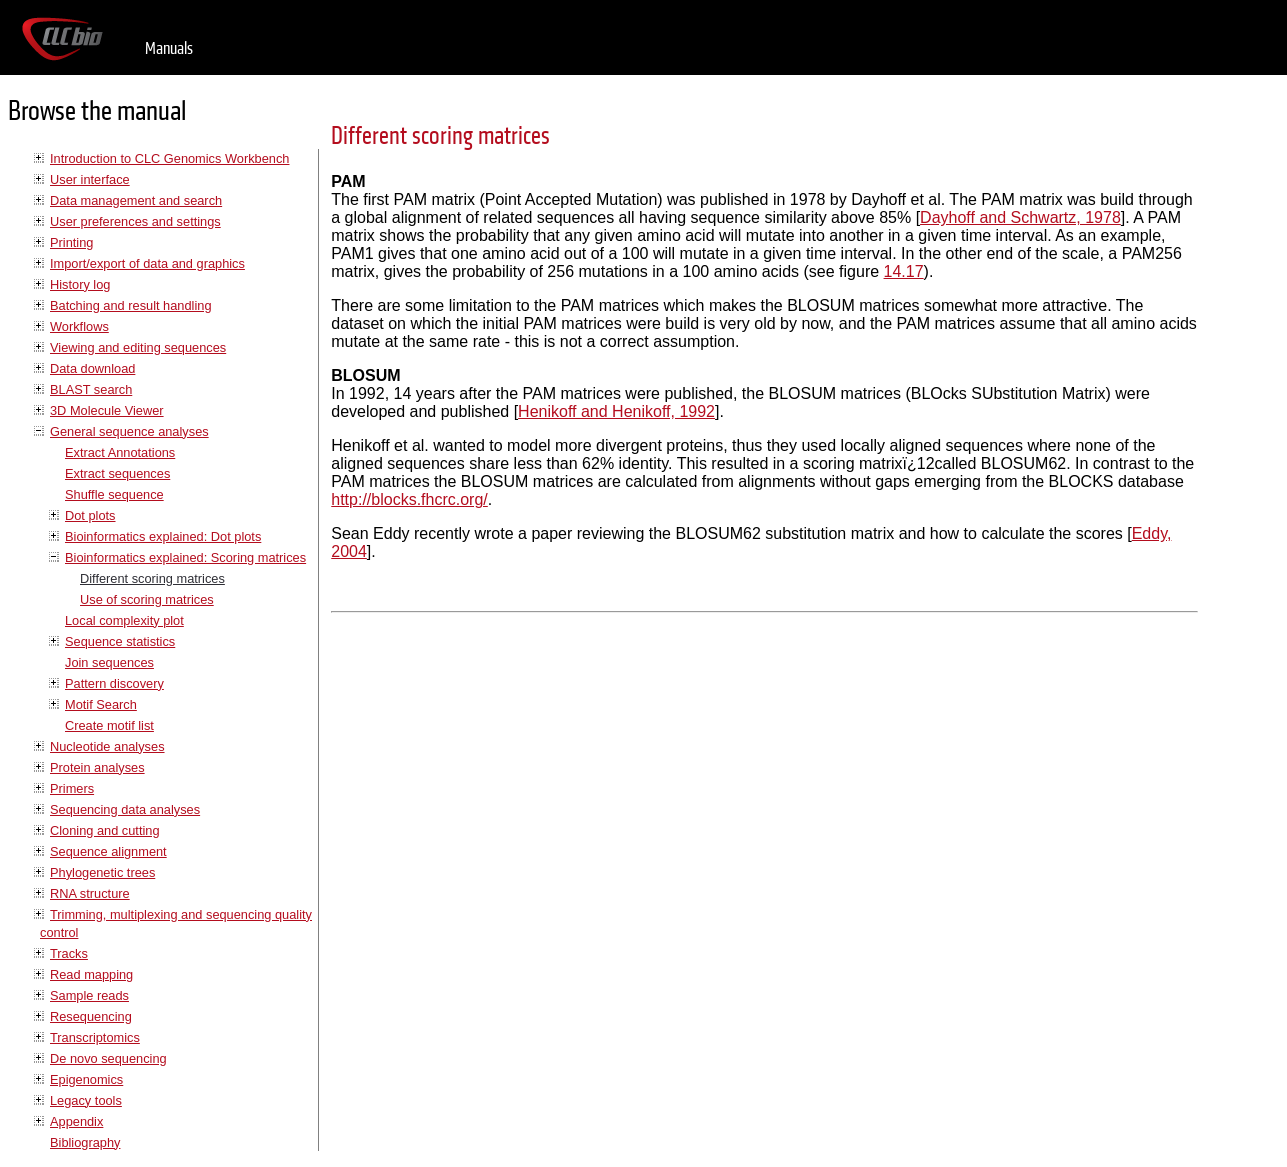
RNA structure (90, 893)
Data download (92, 368)
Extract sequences (117, 473)
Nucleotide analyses (107, 746)
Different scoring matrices (152, 578)
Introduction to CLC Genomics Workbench (169, 158)
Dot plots (90, 515)
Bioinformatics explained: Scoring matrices (185, 557)
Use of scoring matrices (147, 599)
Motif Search (101, 704)
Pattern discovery (114, 683)
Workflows (79, 326)
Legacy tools (86, 1100)
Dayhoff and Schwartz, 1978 (1020, 217)
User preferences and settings (135, 221)
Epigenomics (86, 1079)
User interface (90, 179)
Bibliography (85, 1142)
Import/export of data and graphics (147, 263)
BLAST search (91, 389)
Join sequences (109, 662)
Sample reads (89, 995)
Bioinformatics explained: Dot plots (163, 536)
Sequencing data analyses (125, 809)
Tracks (69, 953)
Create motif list (109, 725)
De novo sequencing (108, 1058)
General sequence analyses (129, 431)
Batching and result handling (131, 305)
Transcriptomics (95, 1037)
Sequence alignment (108, 851)
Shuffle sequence (114, 494)
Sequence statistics (120, 641)
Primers (72, 788)
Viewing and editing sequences (138, 347)
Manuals (169, 48)
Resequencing (91, 1016)
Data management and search (136, 200)
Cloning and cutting (105, 830)
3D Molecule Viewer (107, 410)
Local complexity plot (124, 620)
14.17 (904, 271)
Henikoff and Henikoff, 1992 (616, 411)
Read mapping (91, 974)
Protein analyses (97, 767)
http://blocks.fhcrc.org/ (409, 499)
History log (80, 284)
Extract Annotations (120, 452)
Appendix (76, 1121)
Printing (71, 242)
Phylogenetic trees (102, 872)
